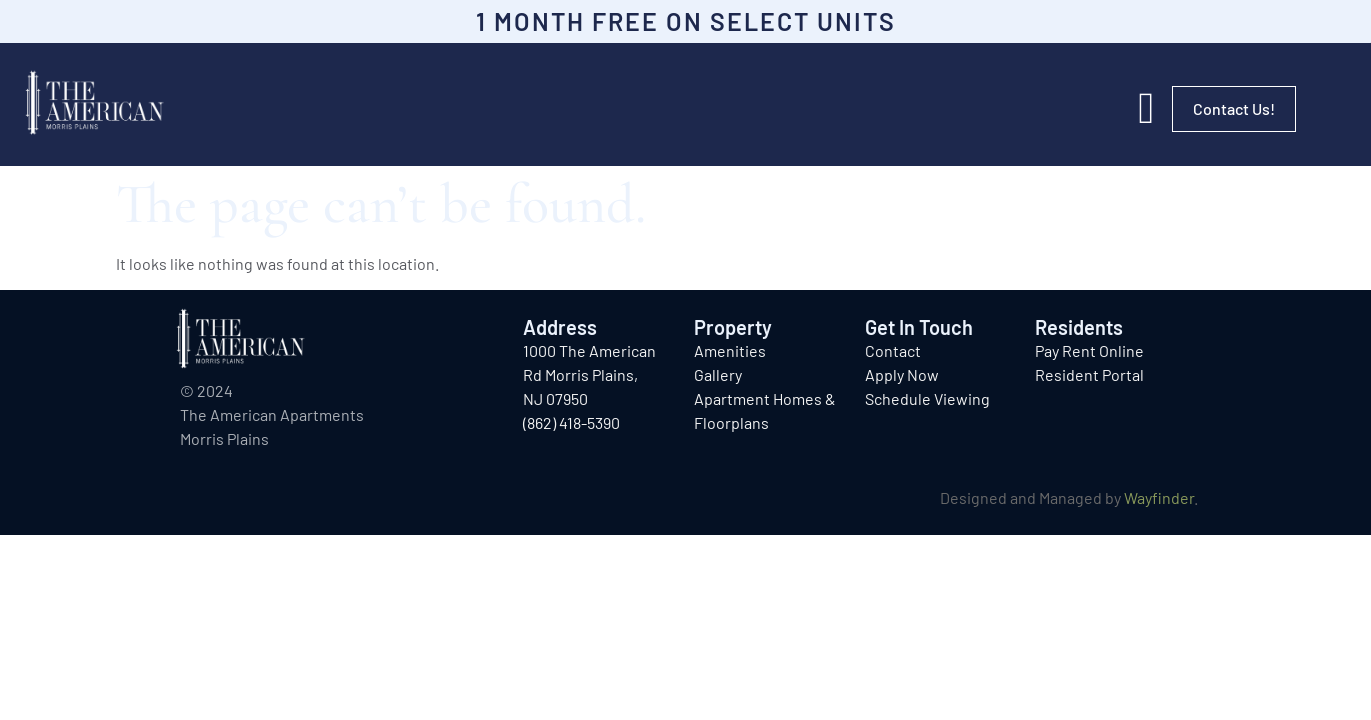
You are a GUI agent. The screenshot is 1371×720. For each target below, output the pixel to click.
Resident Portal (1089, 374)
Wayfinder (1159, 497)
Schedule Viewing (927, 398)
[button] (1146, 109)
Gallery (718, 374)
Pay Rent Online (1089, 350)
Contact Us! (1234, 108)
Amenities (730, 350)
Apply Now (902, 374)
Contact (893, 350)
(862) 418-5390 (571, 422)
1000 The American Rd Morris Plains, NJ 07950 (589, 374)
